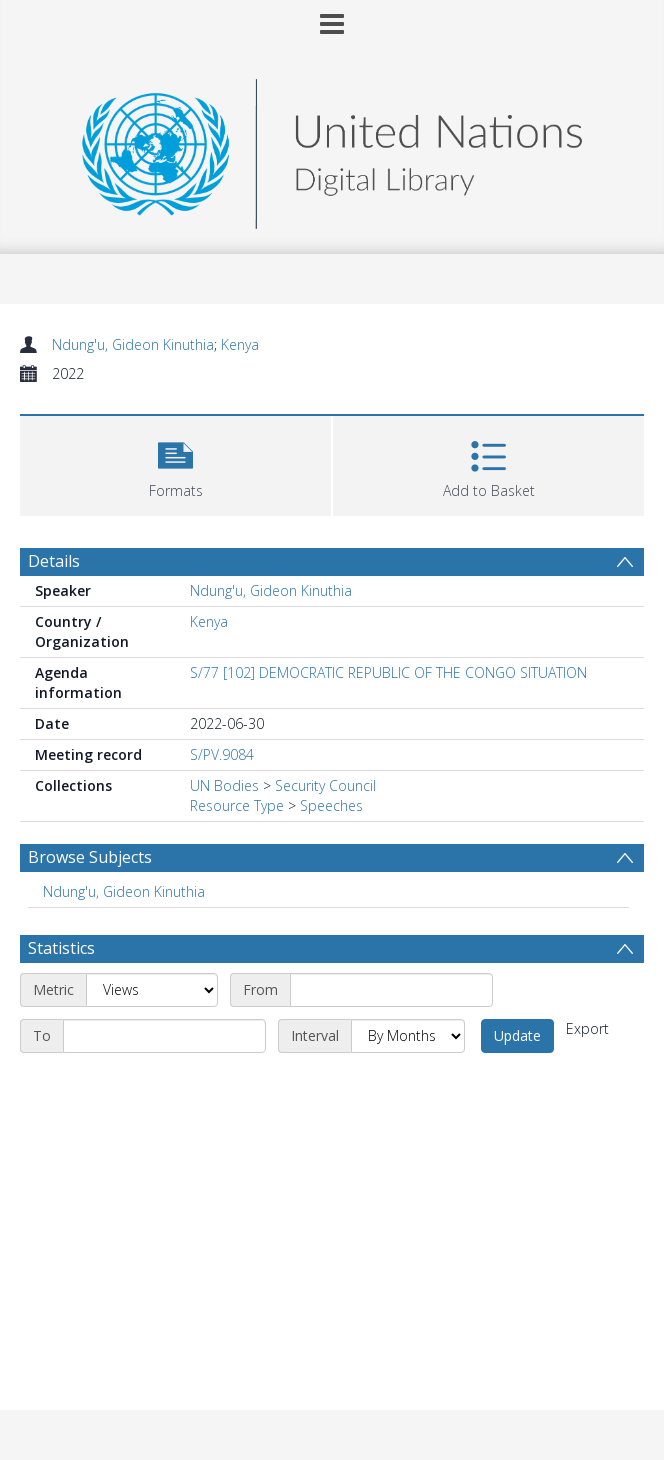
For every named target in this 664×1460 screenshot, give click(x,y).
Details (54, 561)
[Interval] (408, 1036)
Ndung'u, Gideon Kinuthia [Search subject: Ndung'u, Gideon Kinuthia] (124, 891)
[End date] (164, 1036)
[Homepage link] (332, 148)
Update (517, 1035)
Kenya (240, 344)
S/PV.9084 (222, 754)
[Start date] (391, 990)
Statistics (61, 948)
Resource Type (237, 805)
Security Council (325, 785)
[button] (175, 463)
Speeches (331, 805)
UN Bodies (224, 785)
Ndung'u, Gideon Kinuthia (133, 344)
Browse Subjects (90, 857)
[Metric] (152, 990)
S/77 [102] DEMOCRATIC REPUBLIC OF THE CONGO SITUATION (388, 672)
